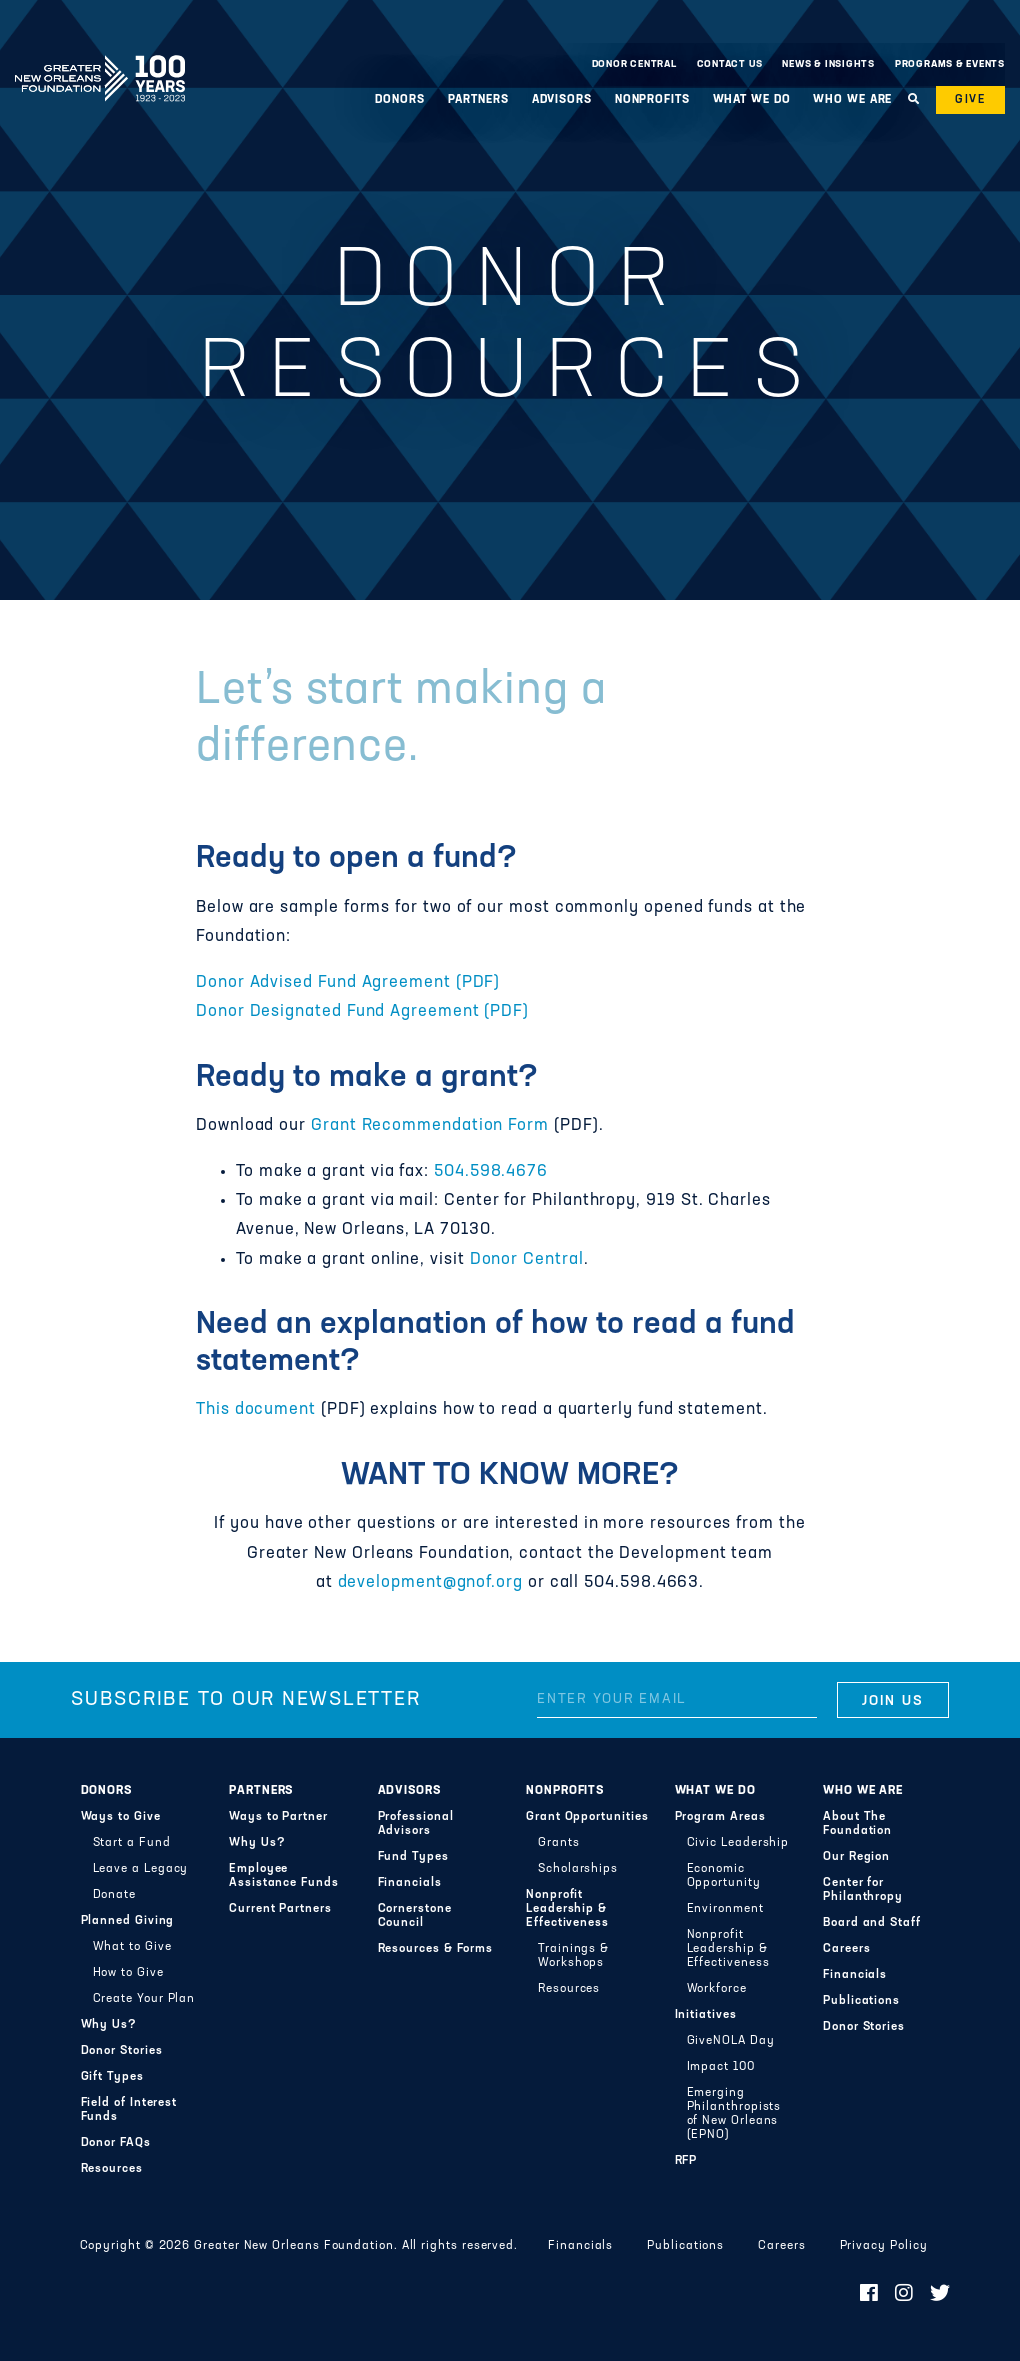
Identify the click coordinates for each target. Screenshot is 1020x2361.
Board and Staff (872, 1923)
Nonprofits (652, 100)
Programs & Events (950, 64)
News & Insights (828, 64)
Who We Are (852, 100)
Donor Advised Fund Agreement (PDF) (348, 983)
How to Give (128, 1973)
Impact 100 (721, 2067)
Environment (725, 1909)
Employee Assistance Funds (284, 1876)
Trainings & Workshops (573, 1956)
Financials (410, 1883)
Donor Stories (122, 2051)
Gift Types (112, 2077)
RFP (686, 2161)
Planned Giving (128, 1921)
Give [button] (970, 100)
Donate (115, 1895)
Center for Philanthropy (863, 1890)
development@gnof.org (430, 1583)
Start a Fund (132, 1843)
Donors (399, 100)
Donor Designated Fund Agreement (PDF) (362, 1012)
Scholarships (578, 1869)
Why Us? (109, 2025)
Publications (861, 2001)
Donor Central (634, 64)
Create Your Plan (144, 1999)
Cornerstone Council (415, 1916)
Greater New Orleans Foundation (100, 59)
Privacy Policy (884, 2246)
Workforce (717, 1989)
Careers (846, 1949)
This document (256, 1410)
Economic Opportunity (724, 1876)
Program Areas (720, 1817)
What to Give (132, 1947)
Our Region (856, 1857)
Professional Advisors (416, 1824)
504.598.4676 (491, 1172)
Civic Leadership (738, 1843)
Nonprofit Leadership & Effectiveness (567, 1909)
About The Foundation (857, 1824)
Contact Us (730, 64)
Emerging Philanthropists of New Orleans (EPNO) (734, 2114)
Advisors (562, 100)
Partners (478, 100)
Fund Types (413, 1857)
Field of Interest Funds (129, 2110)
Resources (112, 2169)
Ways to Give (121, 1817)
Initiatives (706, 2015)
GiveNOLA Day (731, 2041)
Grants (559, 1843)
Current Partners (280, 1909)
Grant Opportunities (587, 1817)
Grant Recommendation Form (430, 1126)
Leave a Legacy (141, 1869)
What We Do (752, 100)
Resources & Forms (436, 1949)
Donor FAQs (116, 2143)
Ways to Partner (278, 1817)
